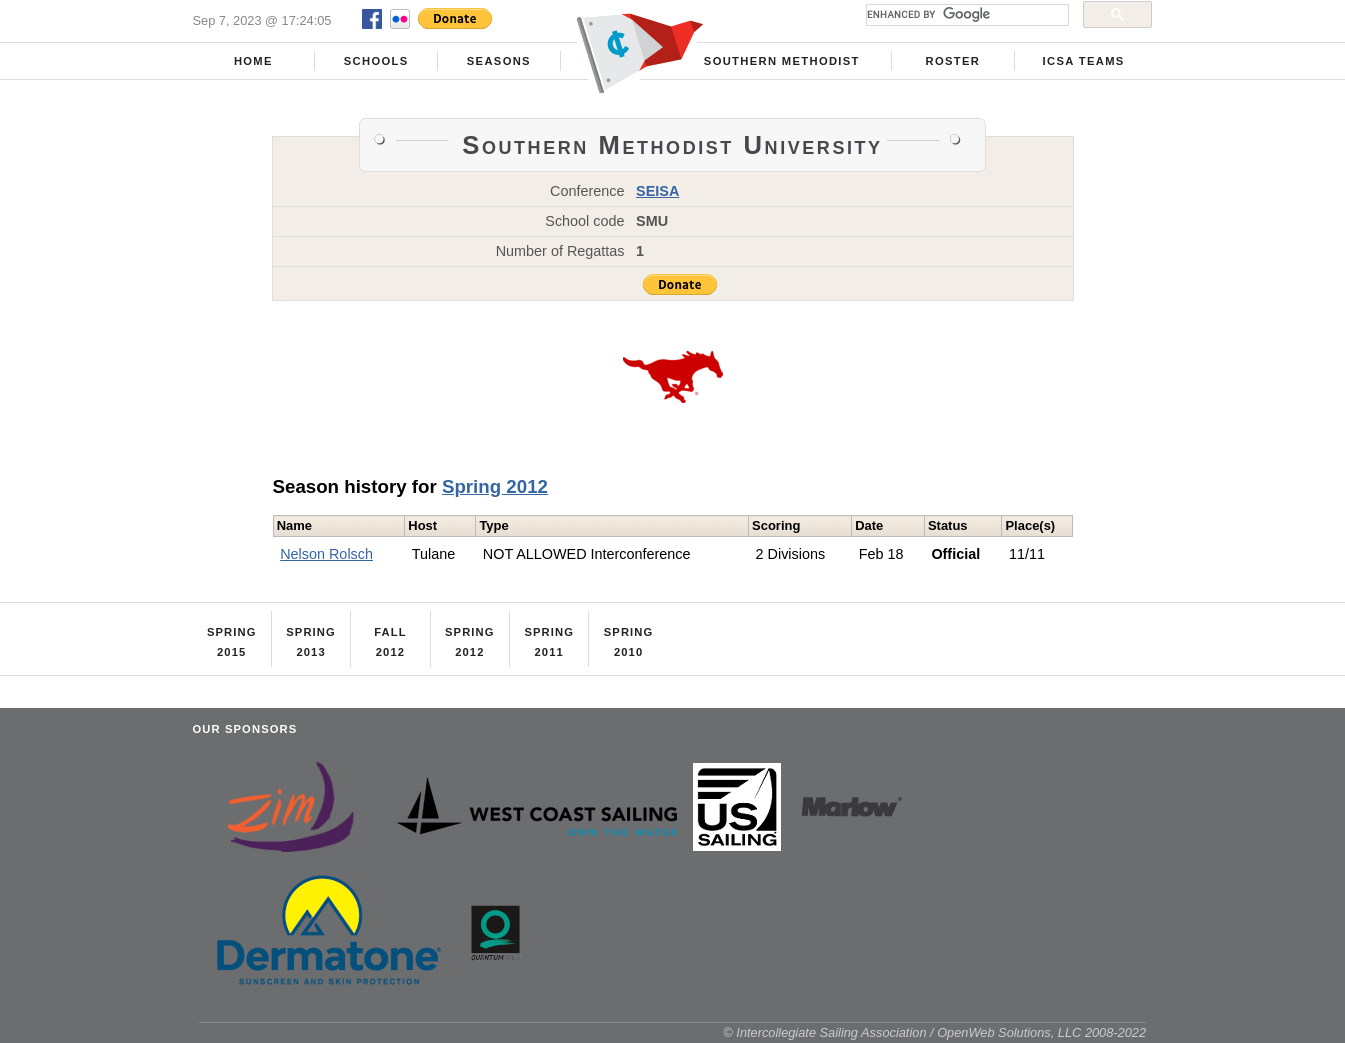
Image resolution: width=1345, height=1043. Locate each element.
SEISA (657, 191)
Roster (952, 61)
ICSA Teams (1084, 61)
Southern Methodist (782, 61)
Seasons (499, 61)
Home (253, 61)
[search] (965, 15)
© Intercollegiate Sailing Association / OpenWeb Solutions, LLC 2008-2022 (934, 1032)
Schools (376, 61)
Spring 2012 (495, 486)
